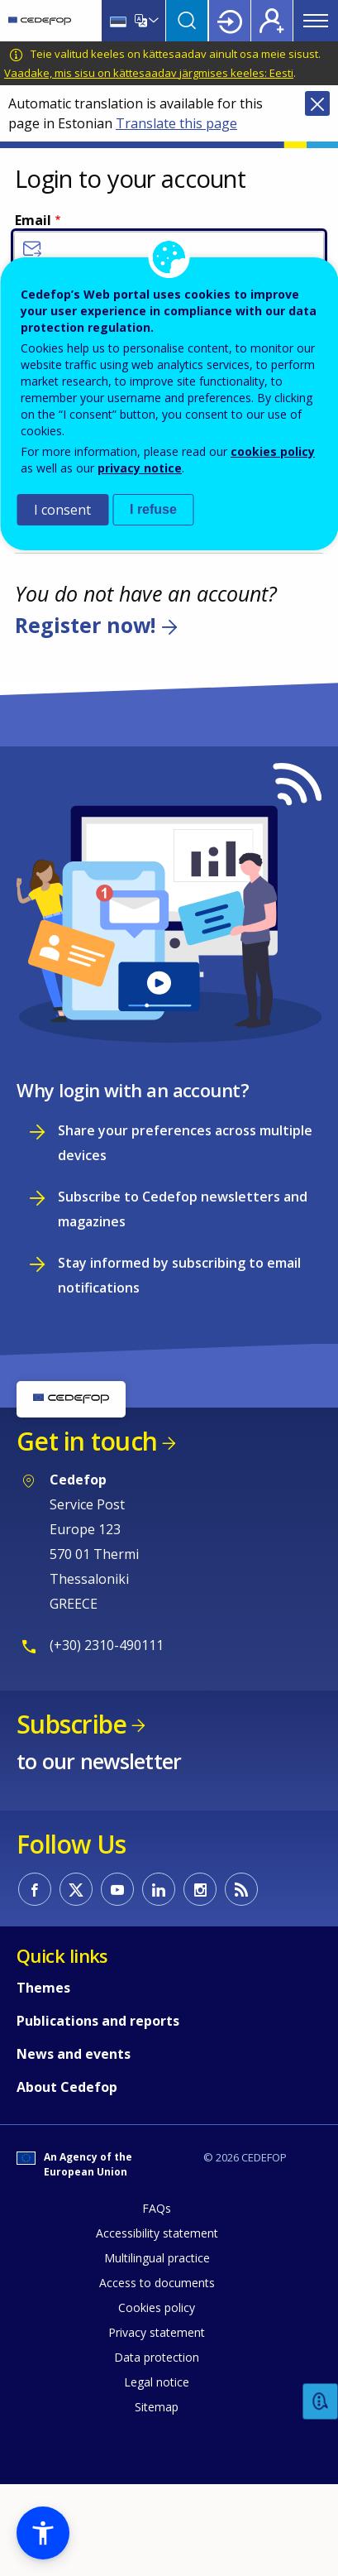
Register (272, 20)
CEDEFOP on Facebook (34, 1889)
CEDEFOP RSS (241, 1889)
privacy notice (140, 468)
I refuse (153, 509)
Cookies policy (156, 2307)
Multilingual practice (157, 2258)
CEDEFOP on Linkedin (158, 1889)
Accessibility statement (157, 2233)
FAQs (156, 2208)
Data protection (156, 2357)
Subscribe (71, 1724)
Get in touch (87, 1441)
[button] (43, 2532)
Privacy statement (156, 2332)
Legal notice (156, 2382)
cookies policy (273, 451)
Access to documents (157, 2283)
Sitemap (157, 2407)
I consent (62, 510)
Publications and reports (98, 2021)
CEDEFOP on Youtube (117, 1889)
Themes (43, 1988)
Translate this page (176, 123)
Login (229, 20)
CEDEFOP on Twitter (76, 1889)
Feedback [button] (320, 2402)
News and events (74, 2054)
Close (317, 103)
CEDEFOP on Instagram (200, 1889)
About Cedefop (67, 2087)
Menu (315, 20)
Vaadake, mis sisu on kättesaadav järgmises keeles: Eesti (148, 72)
